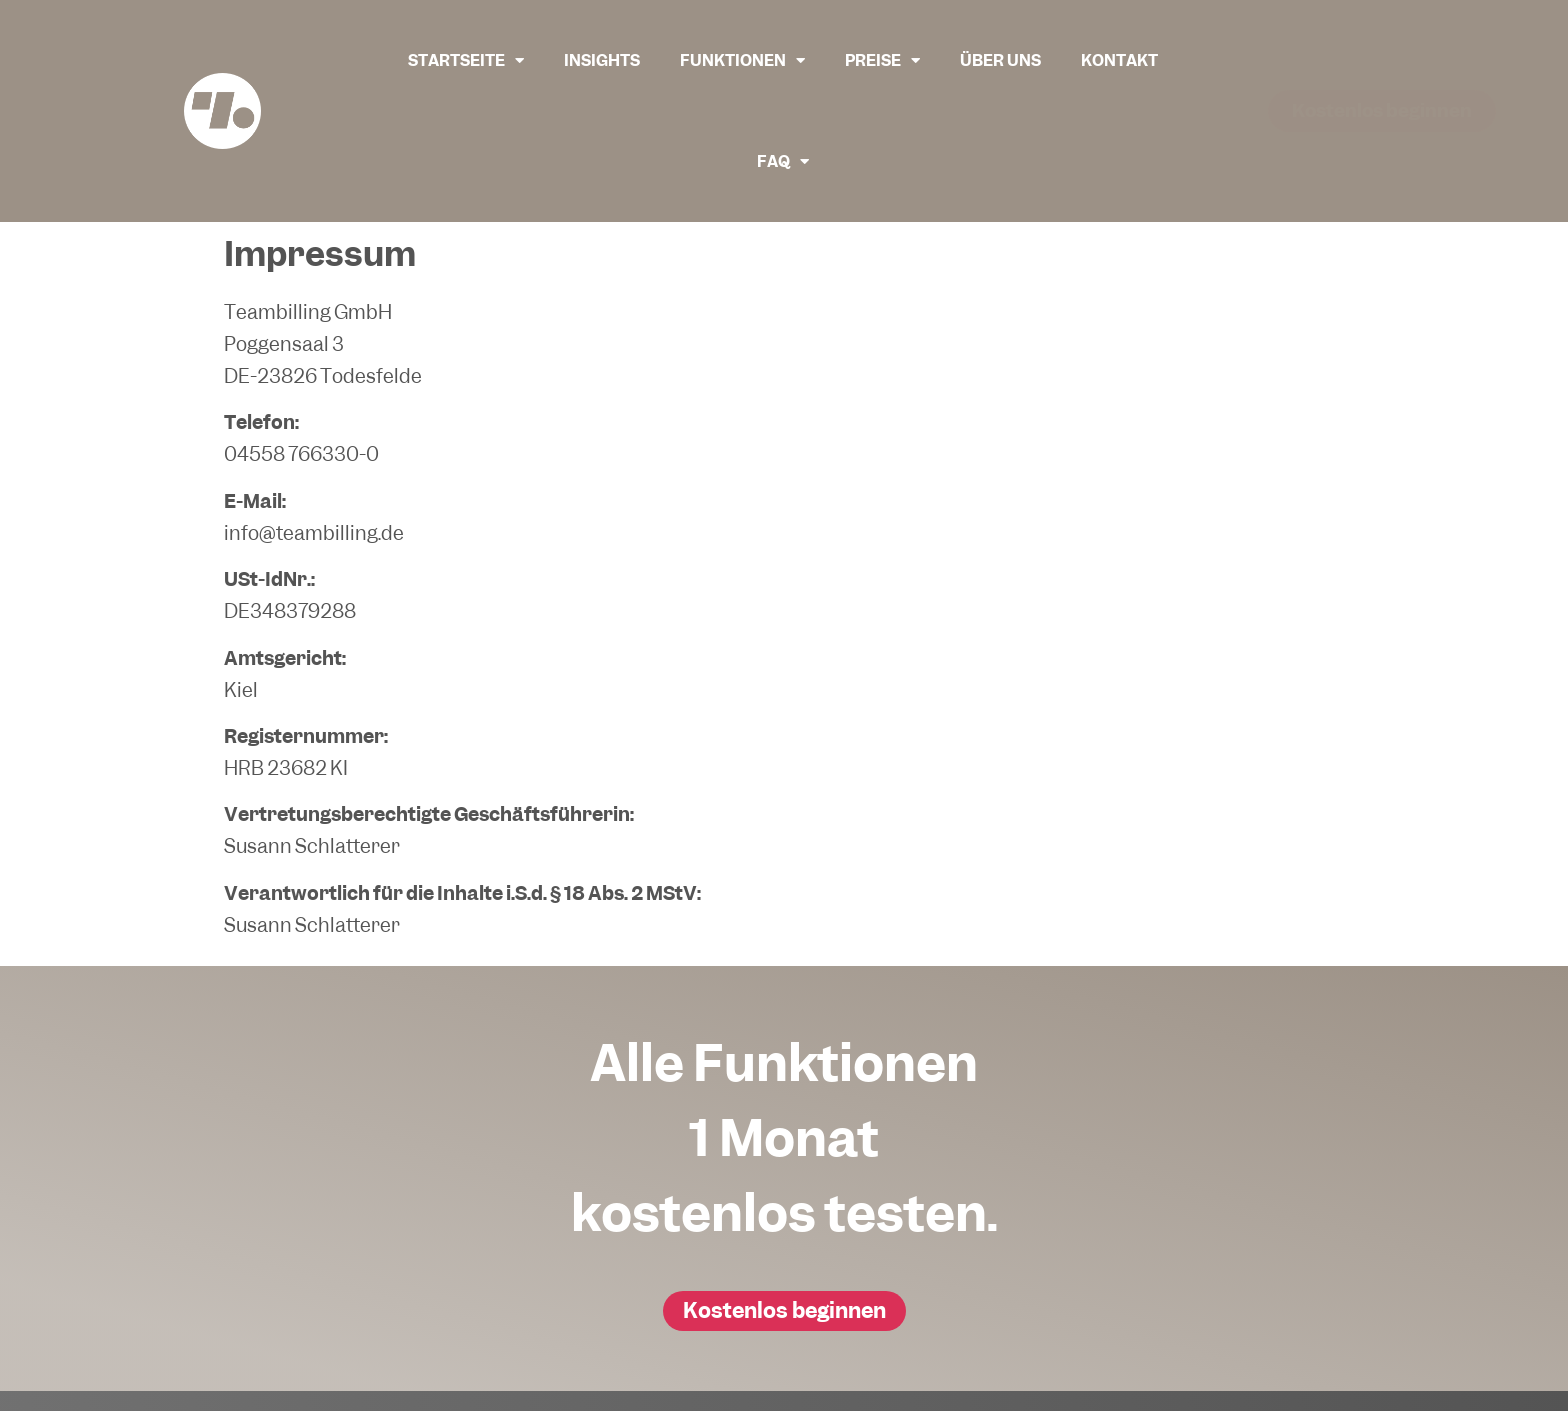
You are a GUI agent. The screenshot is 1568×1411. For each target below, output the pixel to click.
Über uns (1000, 60)
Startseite (466, 60)
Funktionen (742, 60)
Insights (602, 60)
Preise (882, 60)
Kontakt (1119, 60)
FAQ (783, 161)
